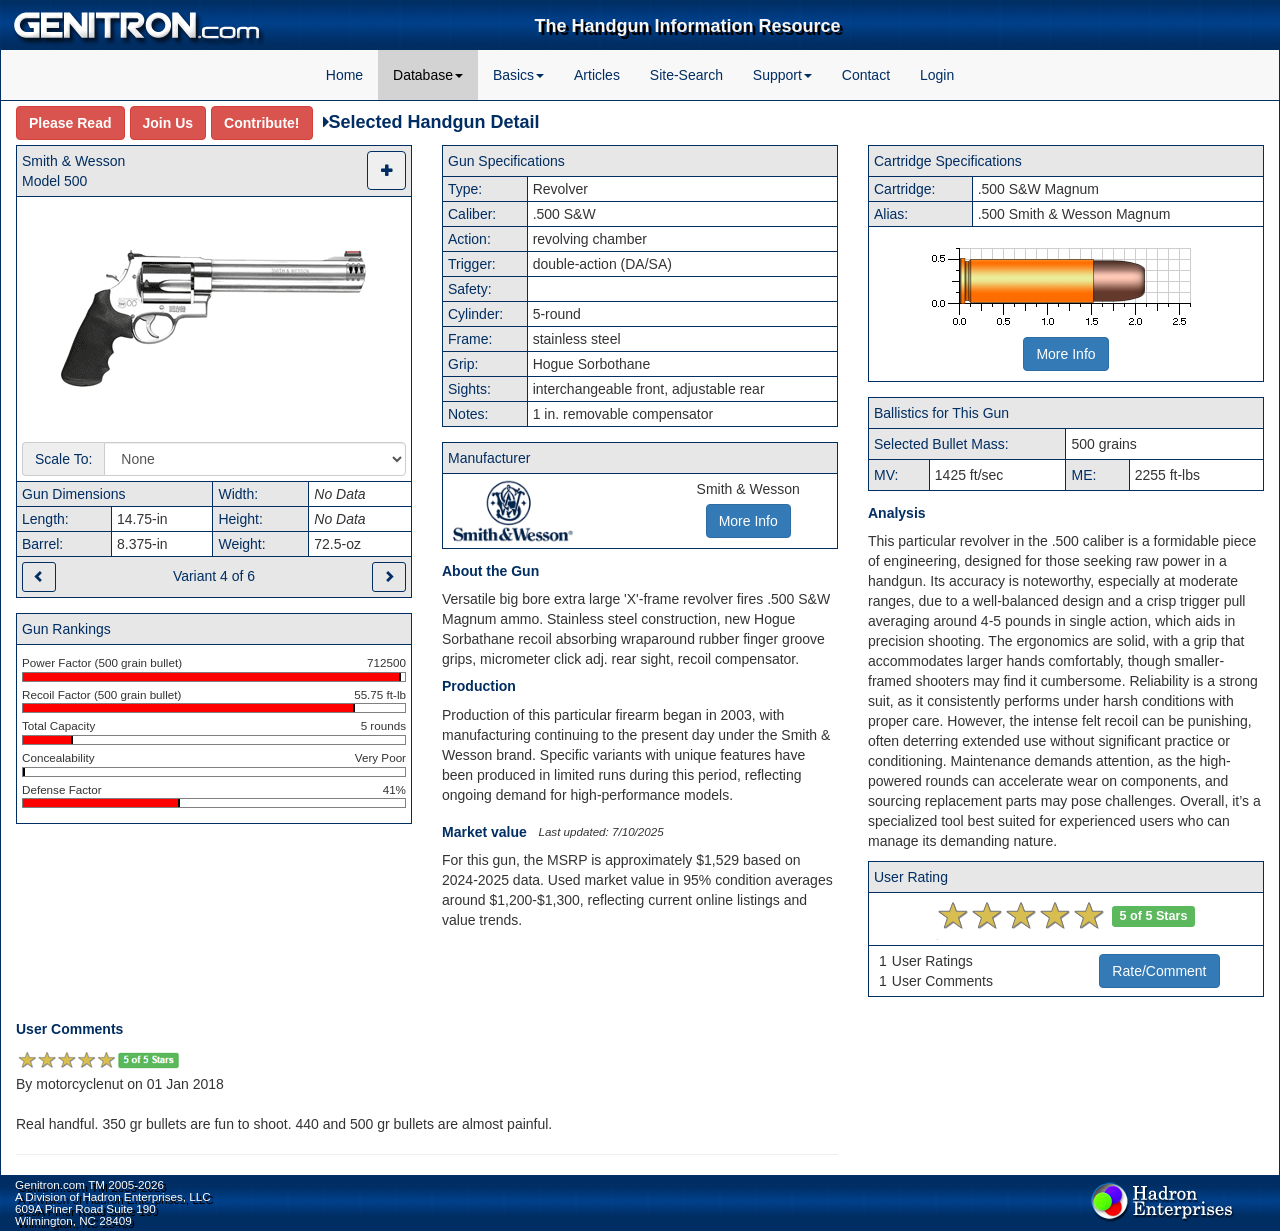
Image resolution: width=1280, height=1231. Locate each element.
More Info (1065, 354)
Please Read (70, 123)
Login (937, 75)
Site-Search (686, 75)
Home (344, 75)
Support (782, 75)
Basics (518, 75)
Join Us (168, 123)
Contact (866, 75)
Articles (597, 75)
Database (428, 75)
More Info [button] (748, 521)
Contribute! (261, 123)
